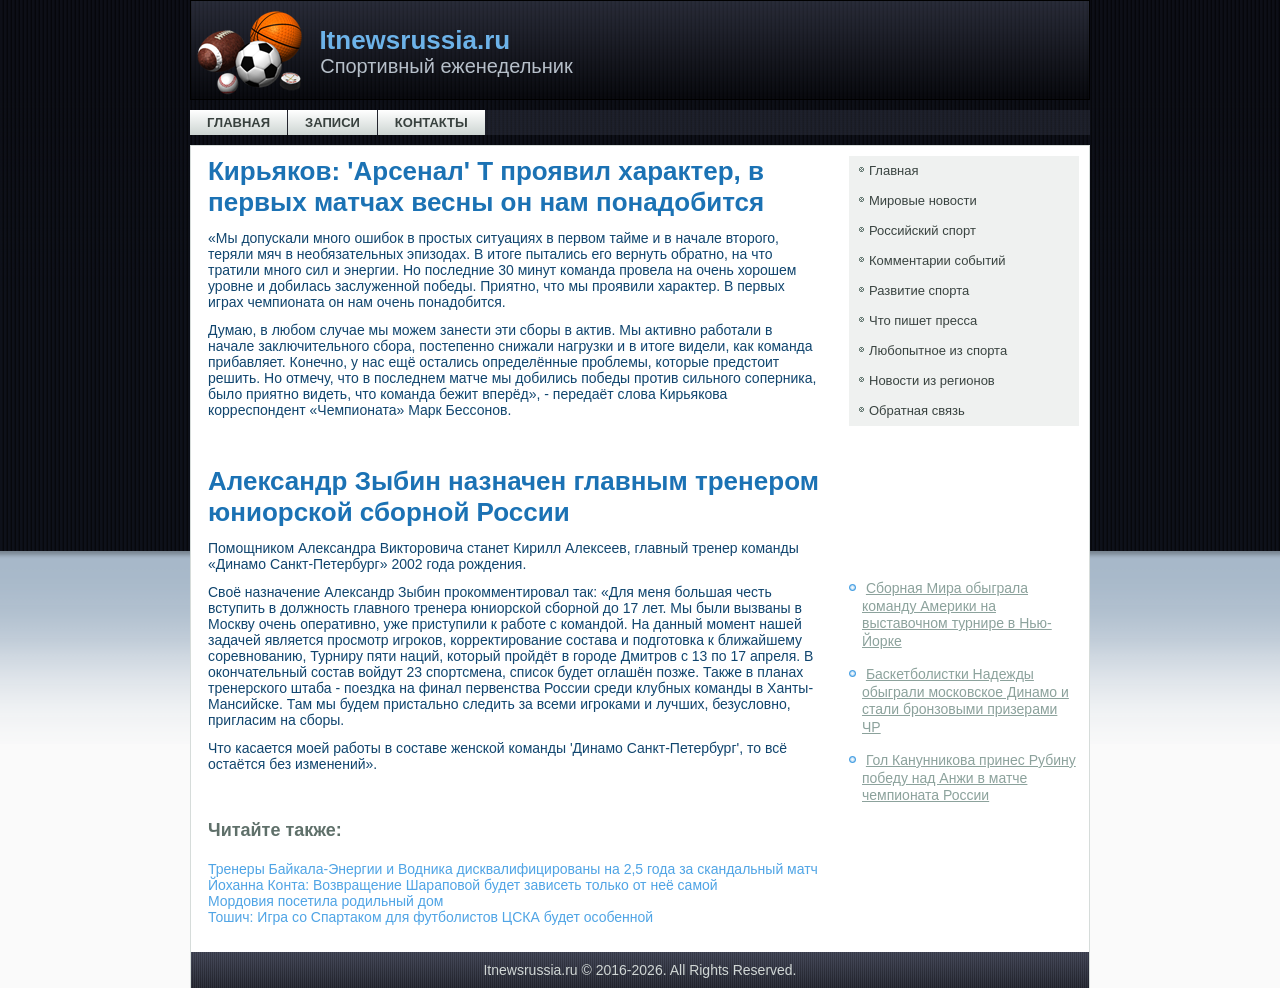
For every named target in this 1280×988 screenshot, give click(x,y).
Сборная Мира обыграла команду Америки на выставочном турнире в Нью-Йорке (957, 614)
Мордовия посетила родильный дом (325, 901)
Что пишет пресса (923, 320)
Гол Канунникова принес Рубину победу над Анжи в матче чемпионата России (969, 777)
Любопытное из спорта (938, 350)
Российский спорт (922, 230)
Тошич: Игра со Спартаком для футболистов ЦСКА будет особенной (430, 917)
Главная (238, 122)
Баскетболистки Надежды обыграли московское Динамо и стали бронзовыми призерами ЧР (965, 700)
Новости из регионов (932, 380)
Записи (332, 122)
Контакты (431, 122)
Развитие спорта (919, 290)
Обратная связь (917, 410)
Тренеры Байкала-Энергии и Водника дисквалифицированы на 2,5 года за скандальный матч (513, 869)
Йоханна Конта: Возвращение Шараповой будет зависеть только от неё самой (463, 885)
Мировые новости (923, 200)
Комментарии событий (937, 260)
